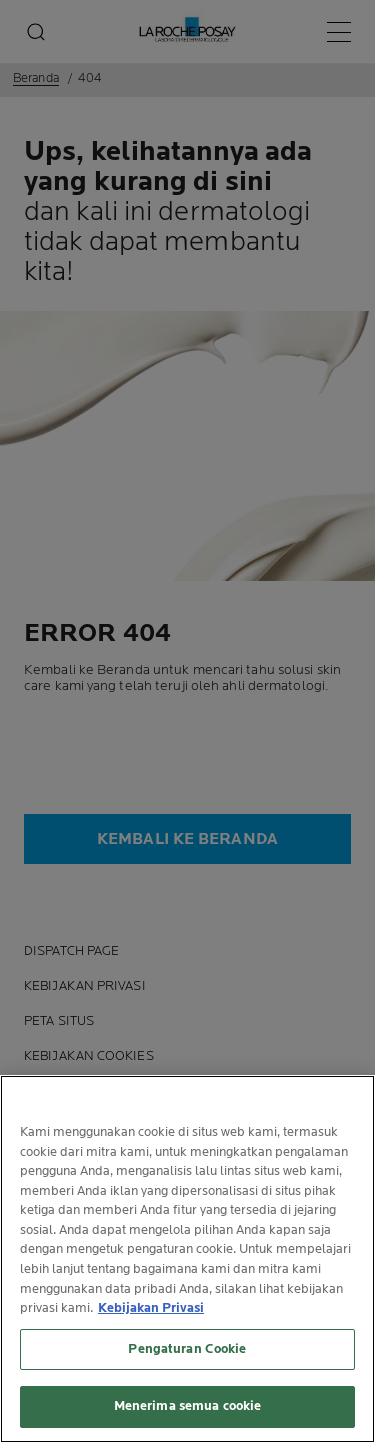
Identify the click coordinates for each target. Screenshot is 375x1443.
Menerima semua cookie (188, 1408)
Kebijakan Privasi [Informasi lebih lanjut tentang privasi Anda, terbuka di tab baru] (151, 1310)
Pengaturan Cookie (187, 1350)
